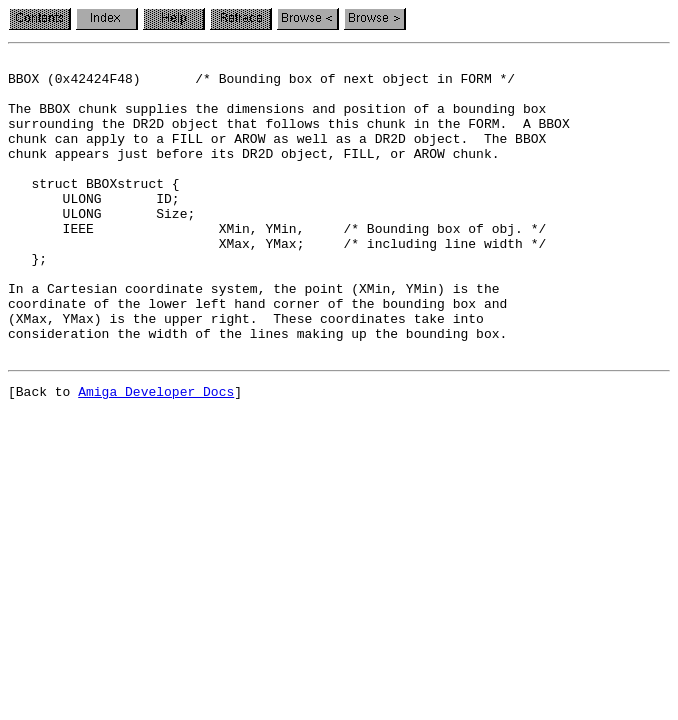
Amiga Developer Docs (156, 454)
